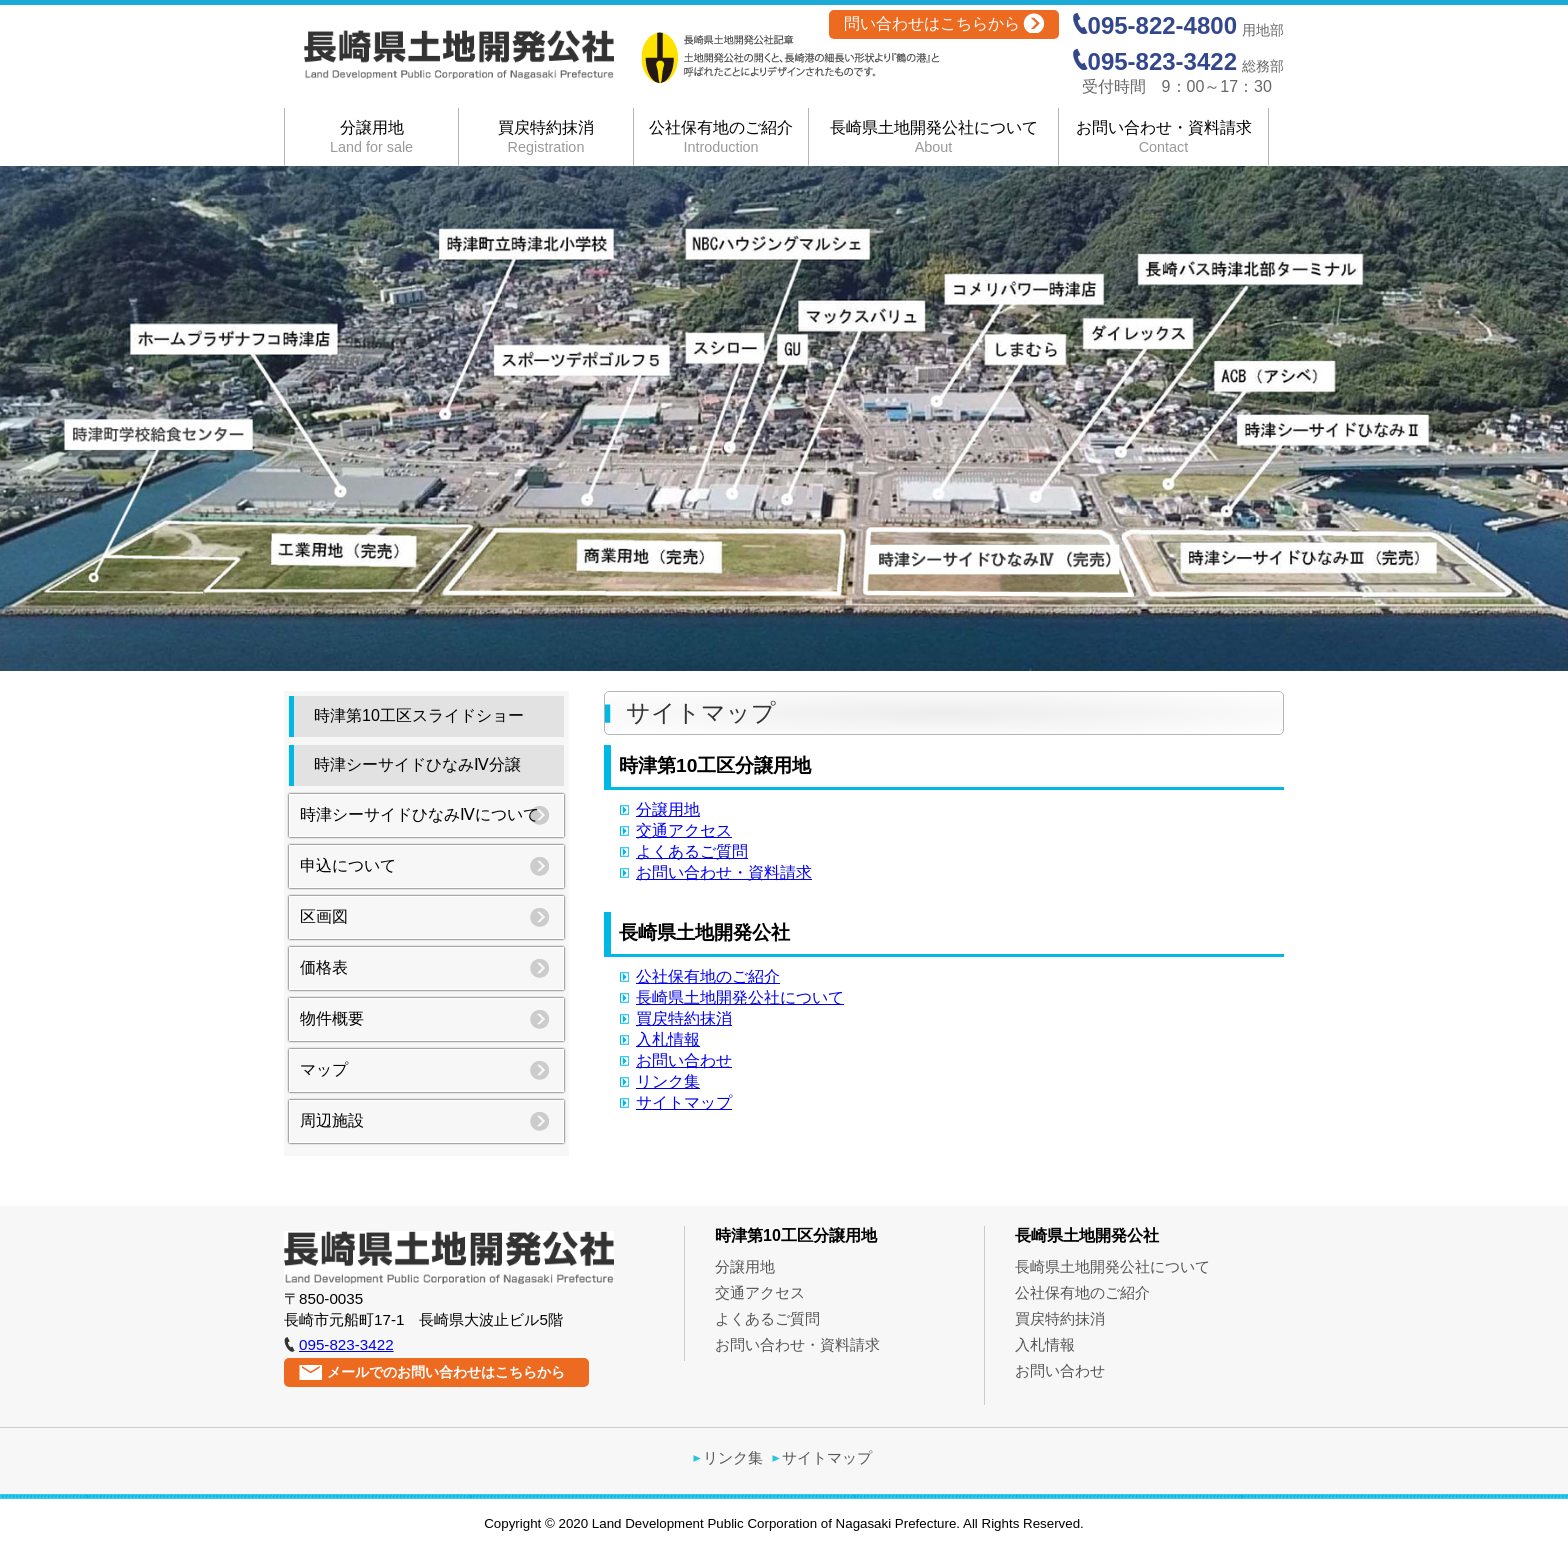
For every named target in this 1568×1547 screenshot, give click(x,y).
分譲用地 (371, 137)
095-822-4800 (1162, 25)
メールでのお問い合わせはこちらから (446, 1372)
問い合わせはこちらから (932, 23)
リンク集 (668, 1081)
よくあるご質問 (692, 851)
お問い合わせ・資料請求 (1163, 137)
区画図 (324, 916)
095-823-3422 (1162, 61)
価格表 (324, 967)
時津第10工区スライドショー (419, 715)
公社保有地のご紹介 (721, 137)
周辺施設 (332, 1120)
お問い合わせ (684, 1060)
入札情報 (668, 1039)
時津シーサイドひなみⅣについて (419, 814)
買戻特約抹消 (546, 137)
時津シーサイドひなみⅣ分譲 (417, 764)
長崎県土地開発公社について (933, 137)
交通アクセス (684, 830)
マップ (324, 1069)
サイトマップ (684, 1102)
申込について (348, 865)
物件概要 (332, 1018)
